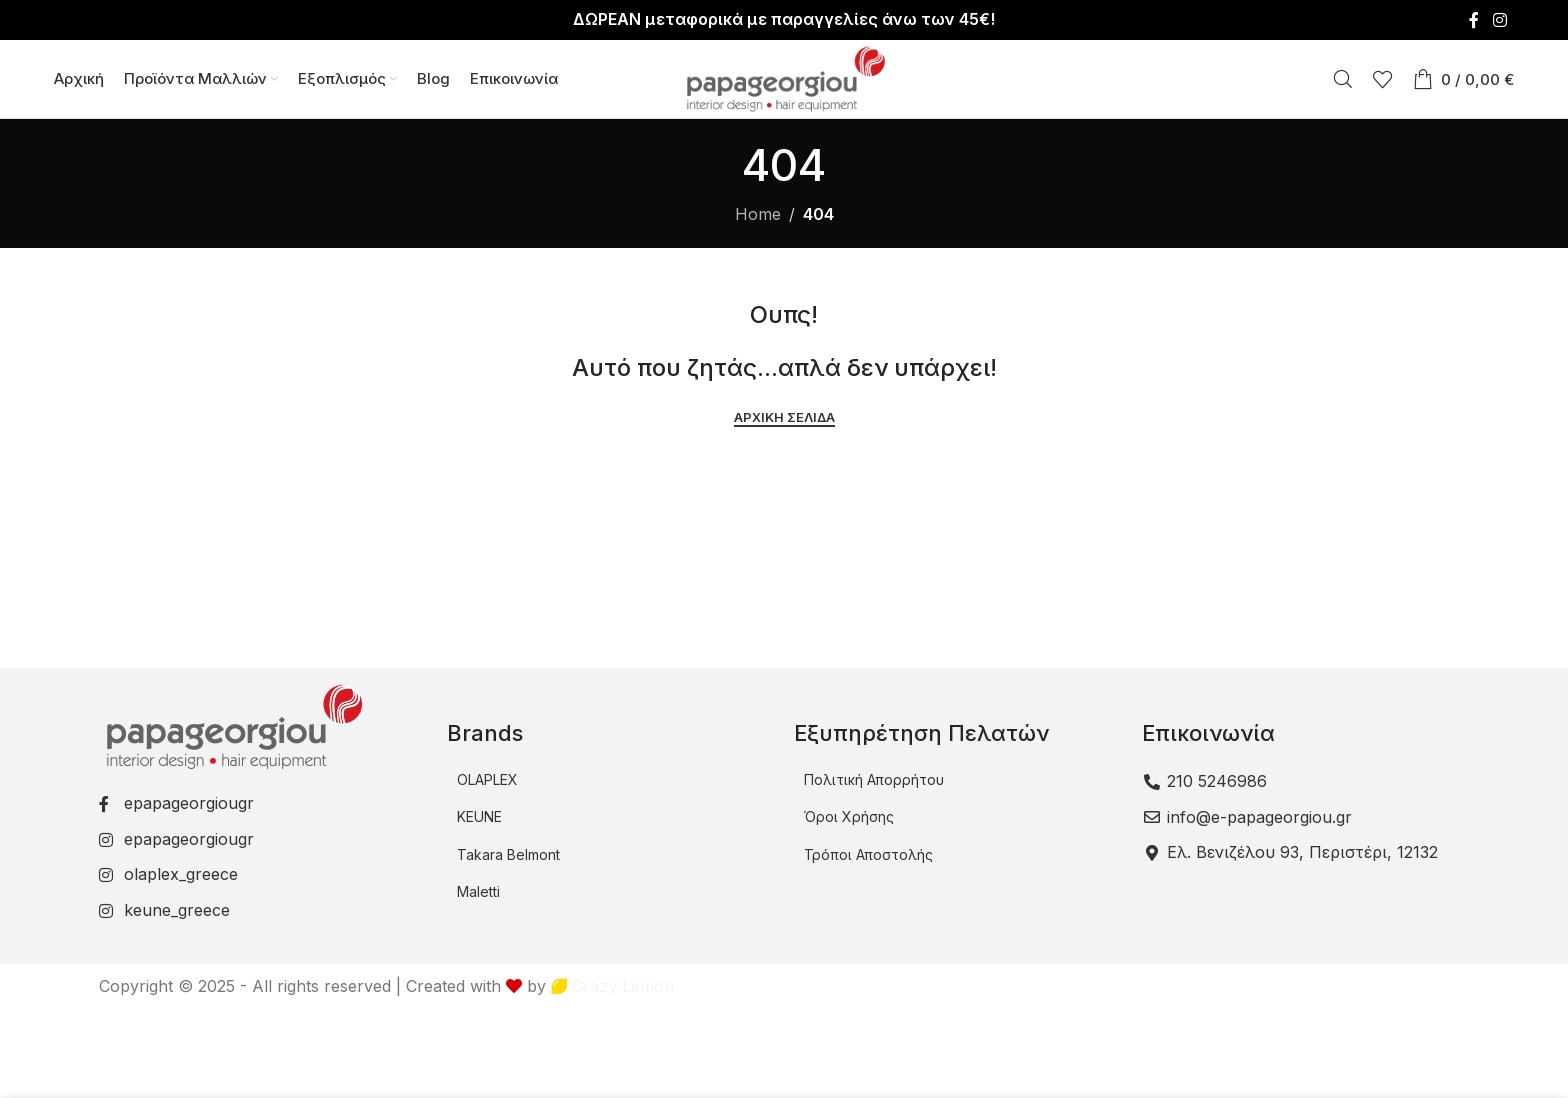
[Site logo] (784, 78)
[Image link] (232, 727)
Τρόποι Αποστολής (868, 856)
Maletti (478, 893)
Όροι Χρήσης (849, 818)
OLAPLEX (487, 781)
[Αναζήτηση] (1343, 80)
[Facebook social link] (1474, 20)
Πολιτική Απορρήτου (874, 781)
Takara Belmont (508, 856)
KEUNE (479, 818)
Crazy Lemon (612, 987)
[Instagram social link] (1499, 20)
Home (758, 216)
